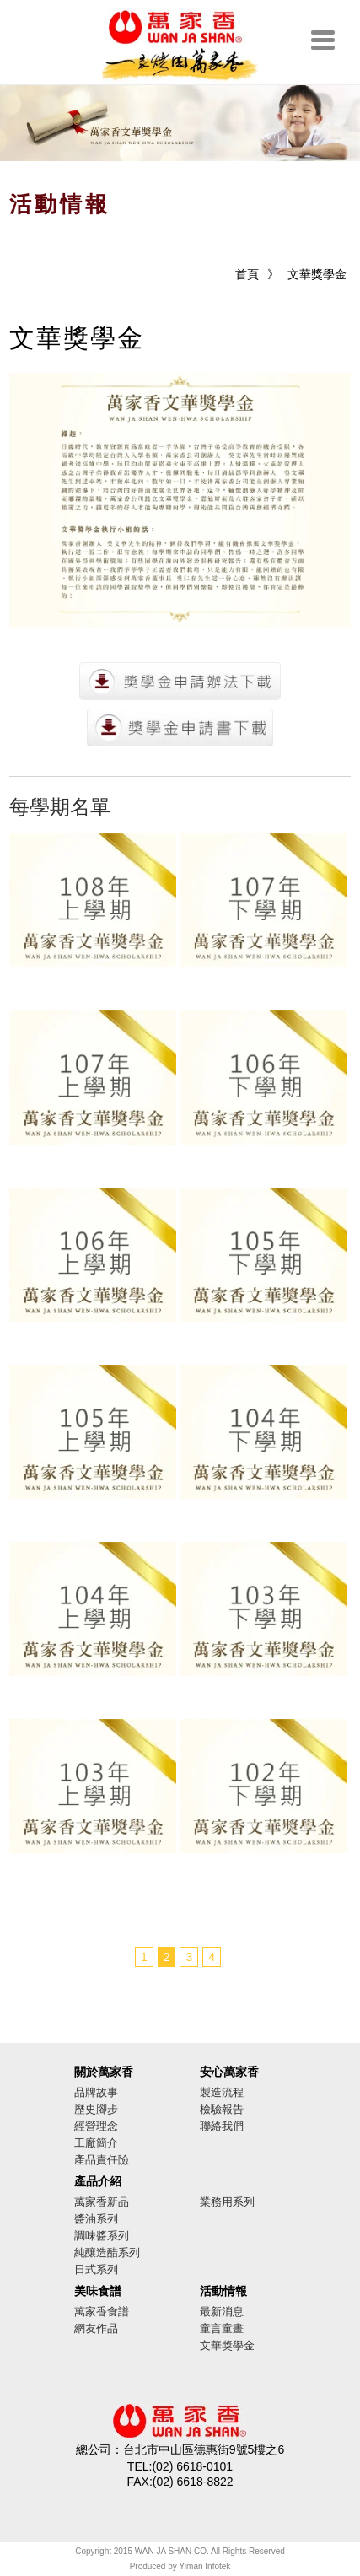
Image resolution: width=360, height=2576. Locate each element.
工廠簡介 (96, 2143)
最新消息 (222, 2311)
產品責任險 (101, 2159)
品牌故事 (96, 2092)
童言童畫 (222, 2328)
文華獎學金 (317, 274)
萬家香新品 (101, 2202)
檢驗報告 (222, 2109)
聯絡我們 (222, 2126)
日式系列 (96, 2269)
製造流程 (222, 2092)
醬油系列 (96, 2218)
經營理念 (96, 2126)
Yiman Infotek (205, 2566)
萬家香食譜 (101, 2311)
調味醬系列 (101, 2235)
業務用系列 (227, 2202)
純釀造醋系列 (107, 2252)
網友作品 (96, 2328)
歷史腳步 (96, 2109)
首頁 (247, 274)
